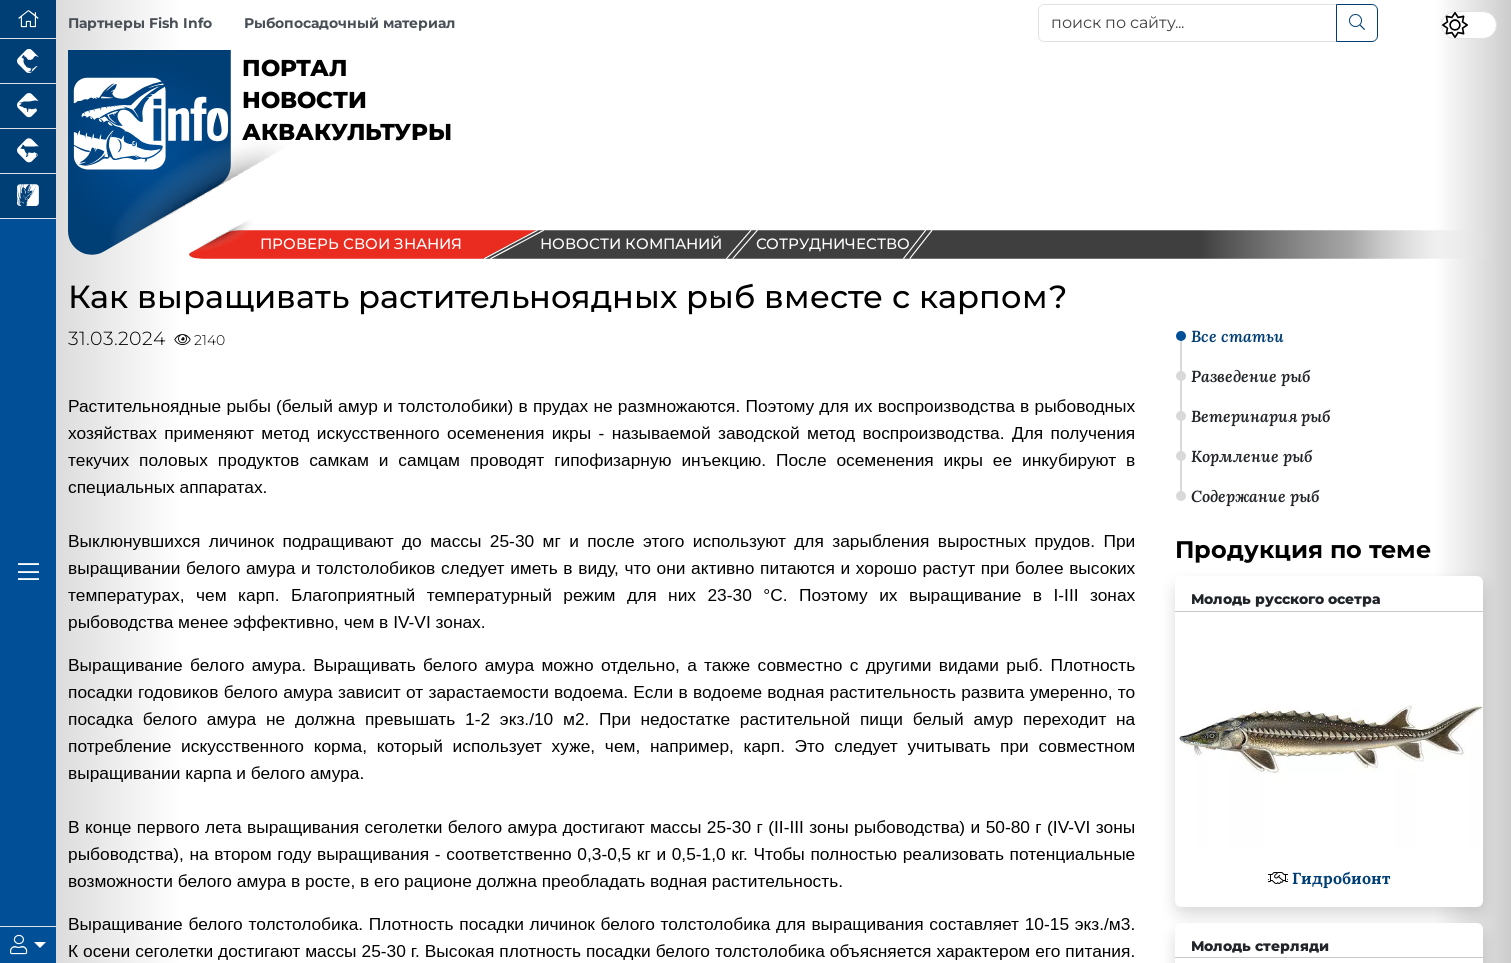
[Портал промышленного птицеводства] (28, 61)
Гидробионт (1341, 878)
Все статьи (1237, 336)
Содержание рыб (1255, 496)
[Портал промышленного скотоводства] (28, 151)
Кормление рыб (1251, 456)
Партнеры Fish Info (140, 23)
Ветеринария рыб (1260, 416)
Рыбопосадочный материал (349, 23)
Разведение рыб (1250, 376)
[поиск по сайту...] (1187, 23)
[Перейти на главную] (28, 19)
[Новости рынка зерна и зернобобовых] (28, 196)
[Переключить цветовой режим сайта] (1469, 25)
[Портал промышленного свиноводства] (28, 106)
